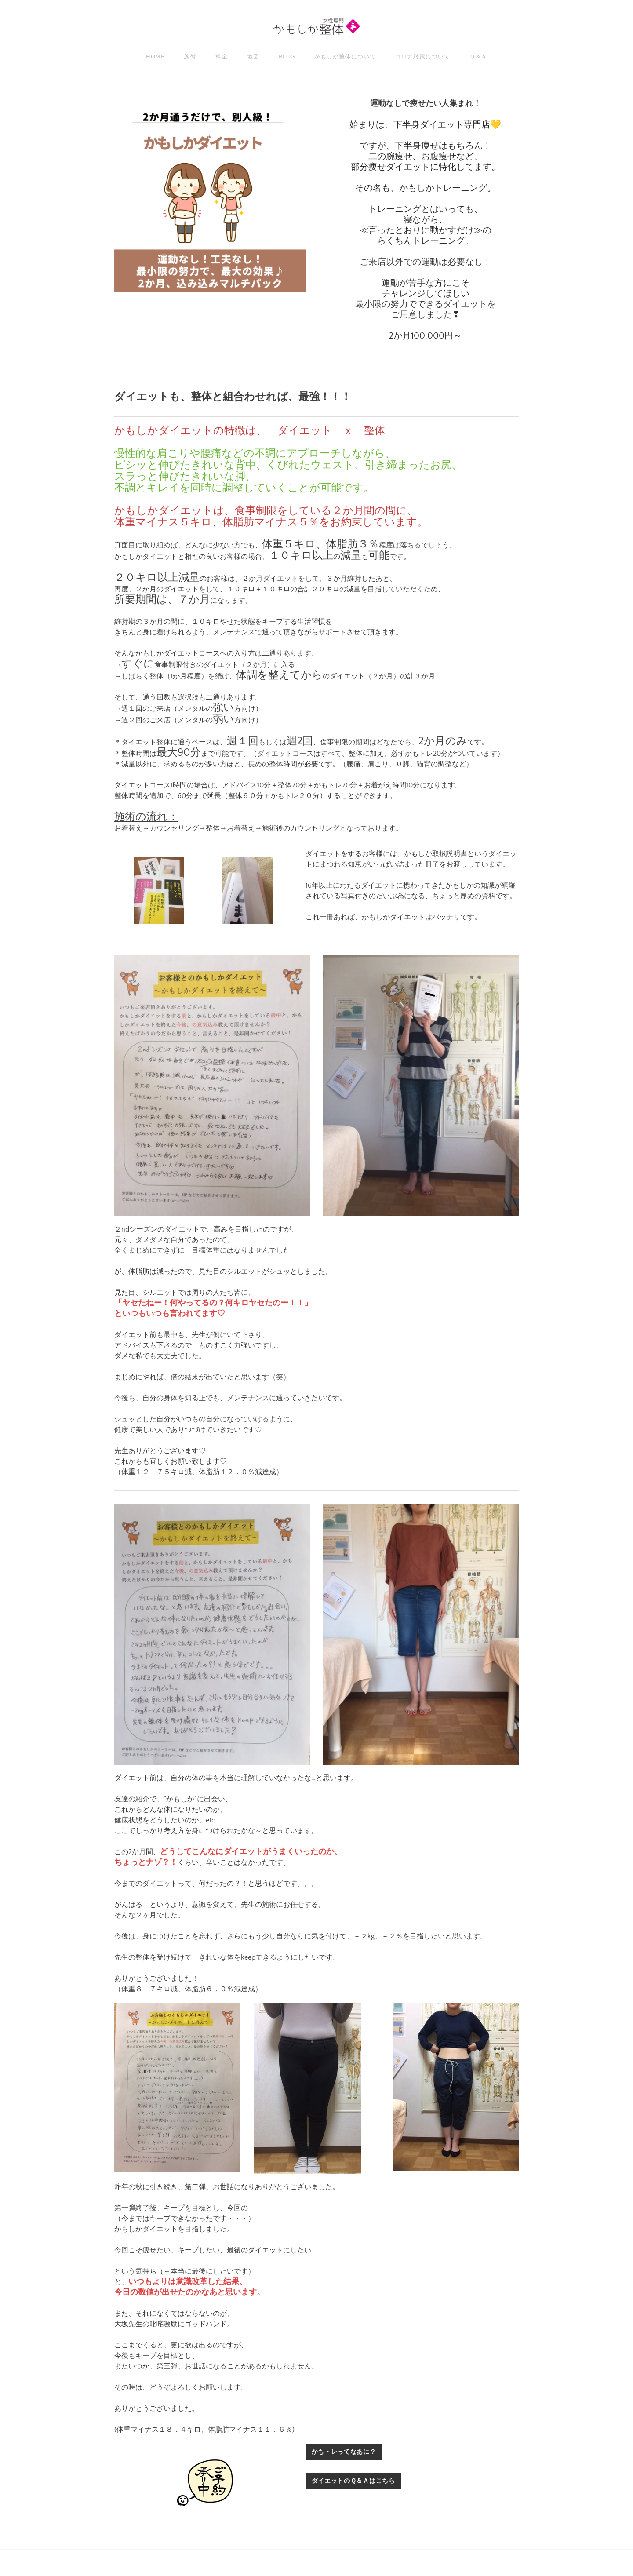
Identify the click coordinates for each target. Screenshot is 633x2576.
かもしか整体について (344, 56)
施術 (190, 56)
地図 (253, 56)
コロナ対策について (422, 56)
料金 (221, 56)
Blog (287, 56)
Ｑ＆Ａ (478, 56)
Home (155, 56)
